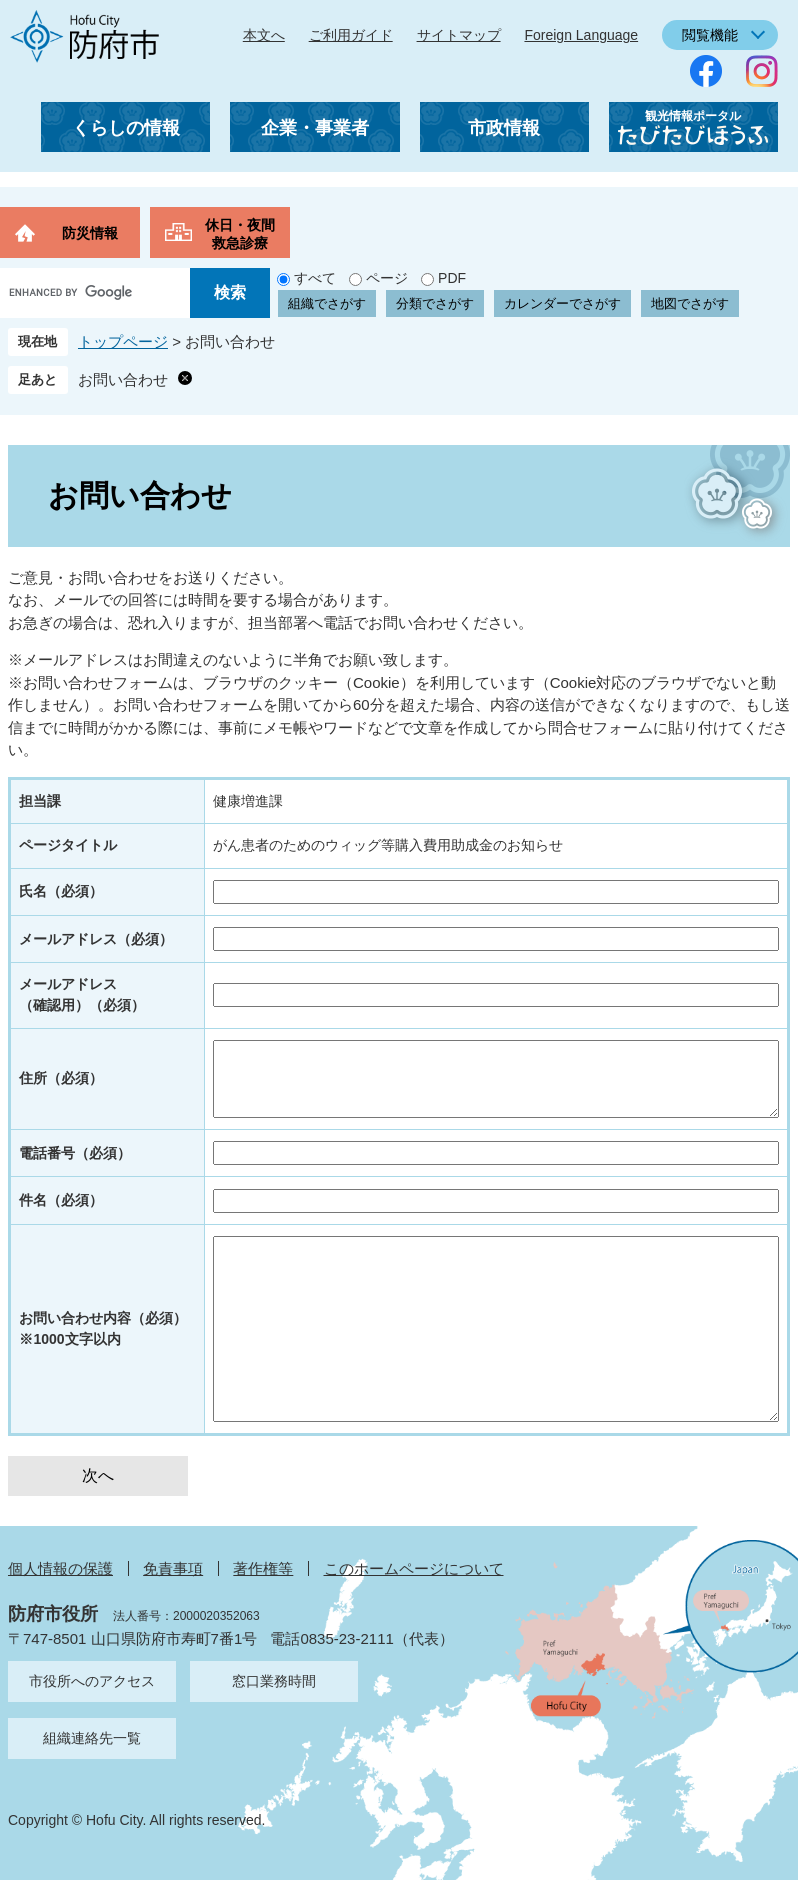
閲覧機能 (710, 35)
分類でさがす (435, 303)
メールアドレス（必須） (96, 939)
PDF (452, 278)
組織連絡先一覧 (92, 1738)
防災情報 (90, 233)
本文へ (264, 35)
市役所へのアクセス (92, 1681)
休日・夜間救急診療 (240, 234)
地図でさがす (690, 303)
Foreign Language (581, 35)
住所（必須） (61, 1078)
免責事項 (173, 1568)
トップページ (123, 341)
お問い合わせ (123, 379)
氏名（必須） (61, 891)
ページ (387, 278)
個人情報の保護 (60, 1568)
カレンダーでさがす (562, 303)
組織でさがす (327, 303)
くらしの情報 (126, 128)
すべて (315, 278)
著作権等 (263, 1568)
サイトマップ (459, 35)
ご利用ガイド (351, 35)
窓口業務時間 (274, 1681)
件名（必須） (61, 1200)
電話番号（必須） (75, 1153)
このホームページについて (414, 1568)
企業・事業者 (315, 128)
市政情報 (504, 128)
